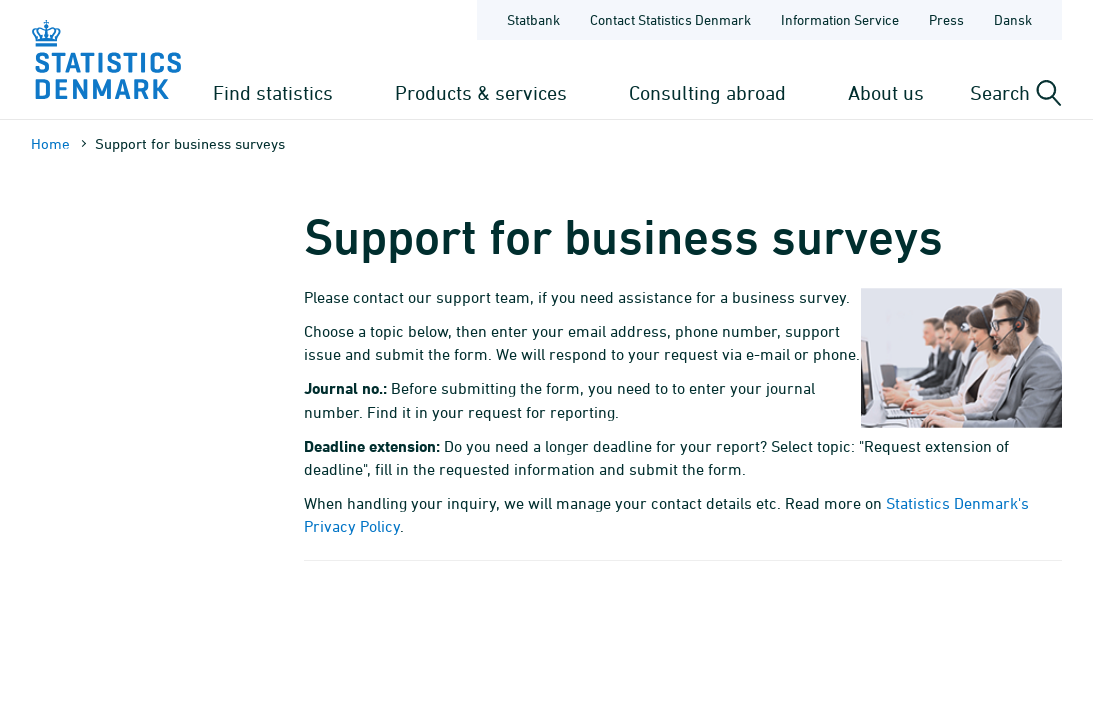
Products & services (481, 92)
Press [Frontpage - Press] (946, 19)
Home (50, 143)
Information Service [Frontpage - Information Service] (840, 19)
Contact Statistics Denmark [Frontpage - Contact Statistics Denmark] (670, 19)
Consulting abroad (707, 92)
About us (886, 92)
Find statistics (273, 92)
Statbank (533, 19)
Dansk (1013, 19)
